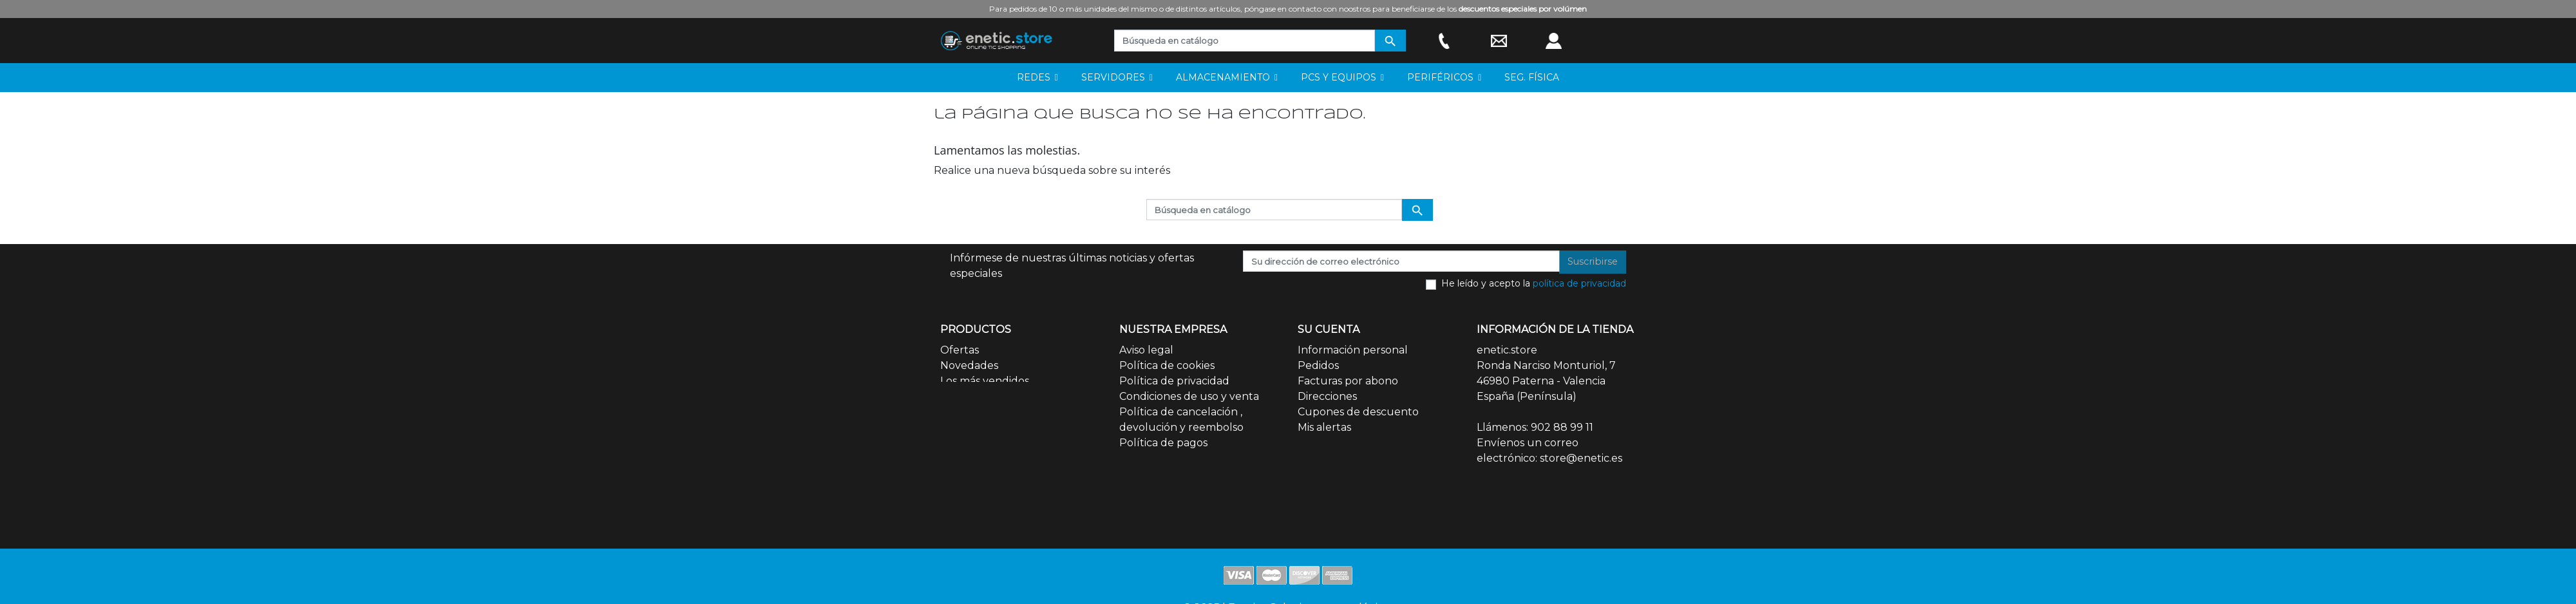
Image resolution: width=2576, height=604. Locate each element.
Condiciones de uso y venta (1189, 396)
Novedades (969, 365)
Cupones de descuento (1358, 412)
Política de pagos (1163, 443)
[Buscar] (1245, 41)
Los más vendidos (984, 381)
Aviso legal (1146, 350)
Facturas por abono (1348, 381)
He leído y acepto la (1533, 283)
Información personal (1353, 350)
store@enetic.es (1581, 458)
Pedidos (1318, 365)
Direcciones (1327, 396)
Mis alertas (1324, 427)
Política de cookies (1167, 365)
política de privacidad (1579, 283)
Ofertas (959, 350)
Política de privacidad (1174, 381)
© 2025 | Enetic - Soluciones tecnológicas (1288, 538)
